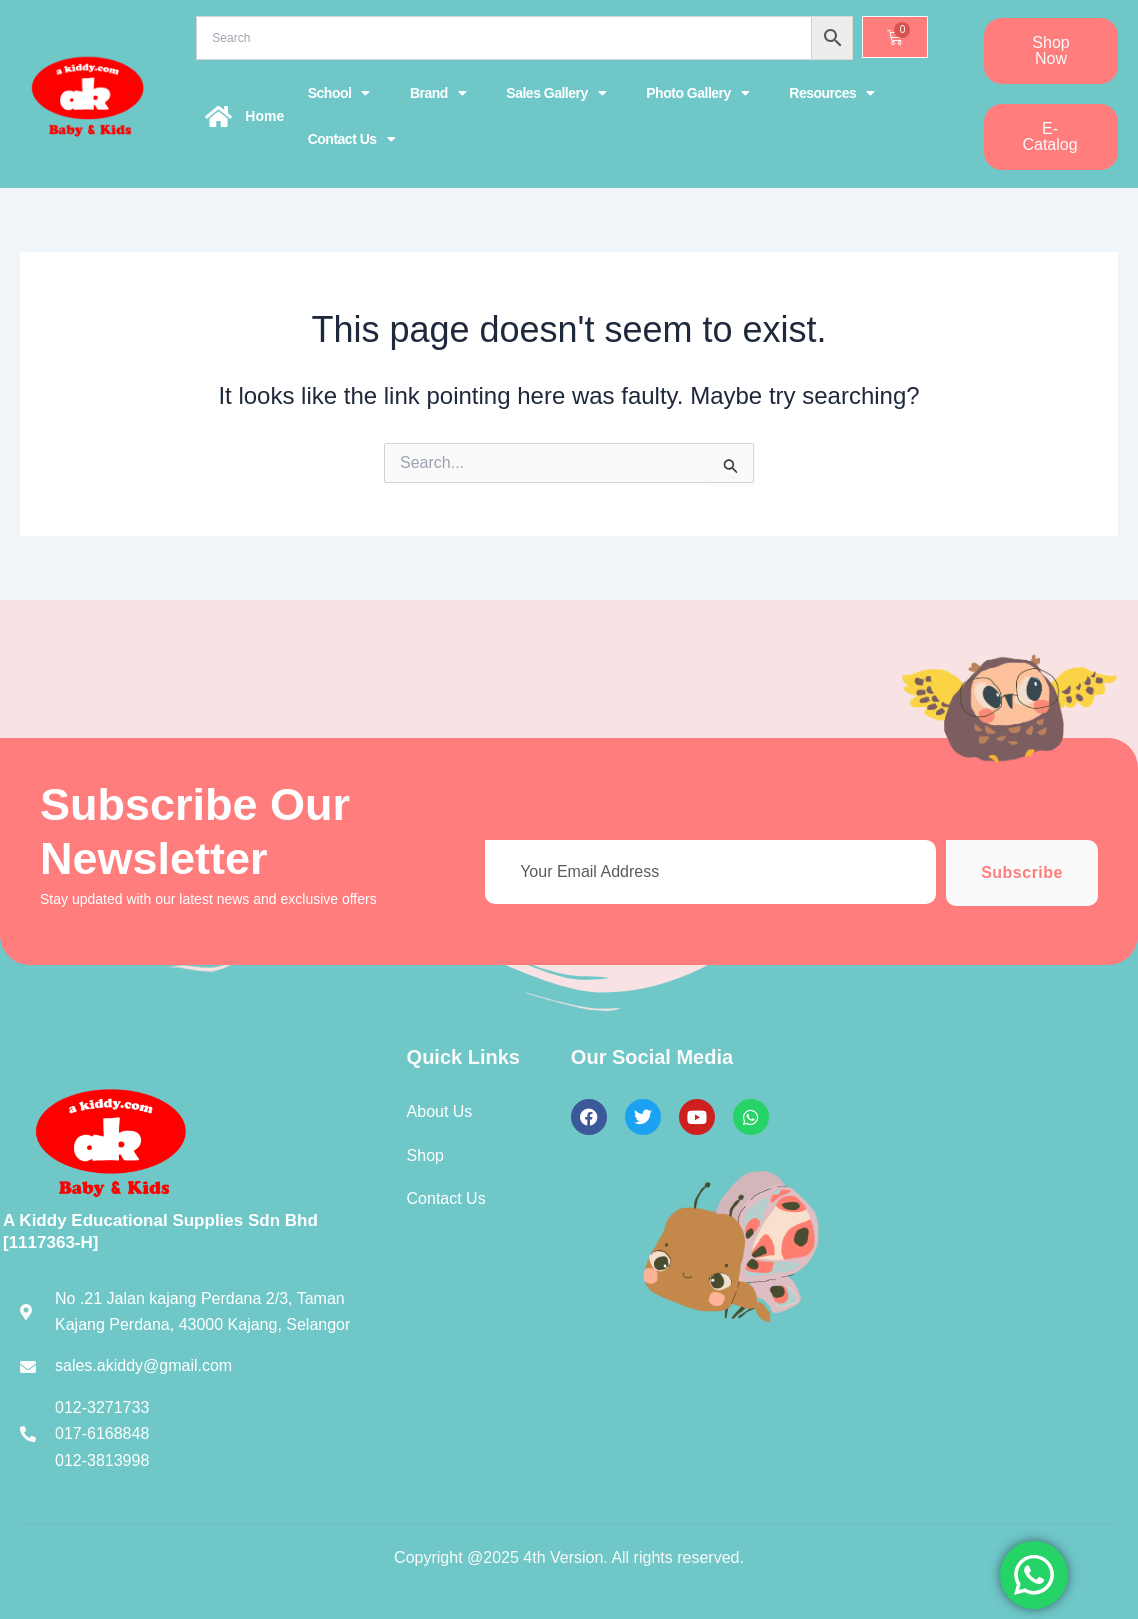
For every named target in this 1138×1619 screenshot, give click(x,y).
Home (264, 116)
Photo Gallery (697, 93)
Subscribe (1022, 872)
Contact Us (351, 139)
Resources (832, 93)
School (339, 93)
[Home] (218, 116)
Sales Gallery (556, 93)
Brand (438, 93)
